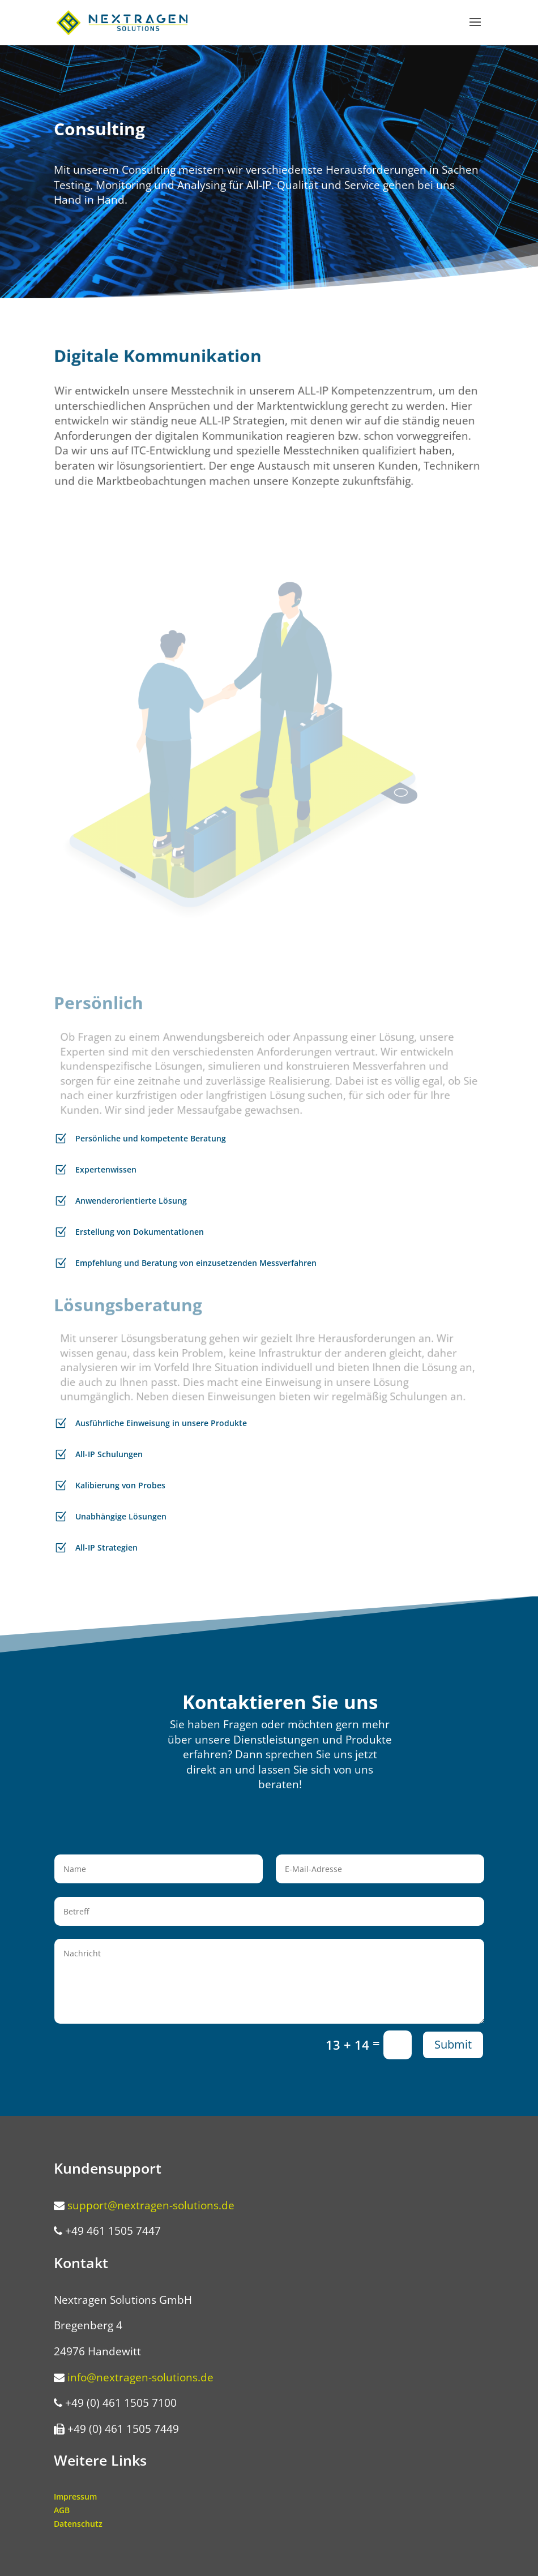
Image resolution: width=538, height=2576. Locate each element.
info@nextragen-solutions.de (140, 2377)
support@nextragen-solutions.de (150, 2205)
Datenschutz (78, 2523)
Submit (453, 2044)
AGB (62, 2510)
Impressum (75, 2496)
